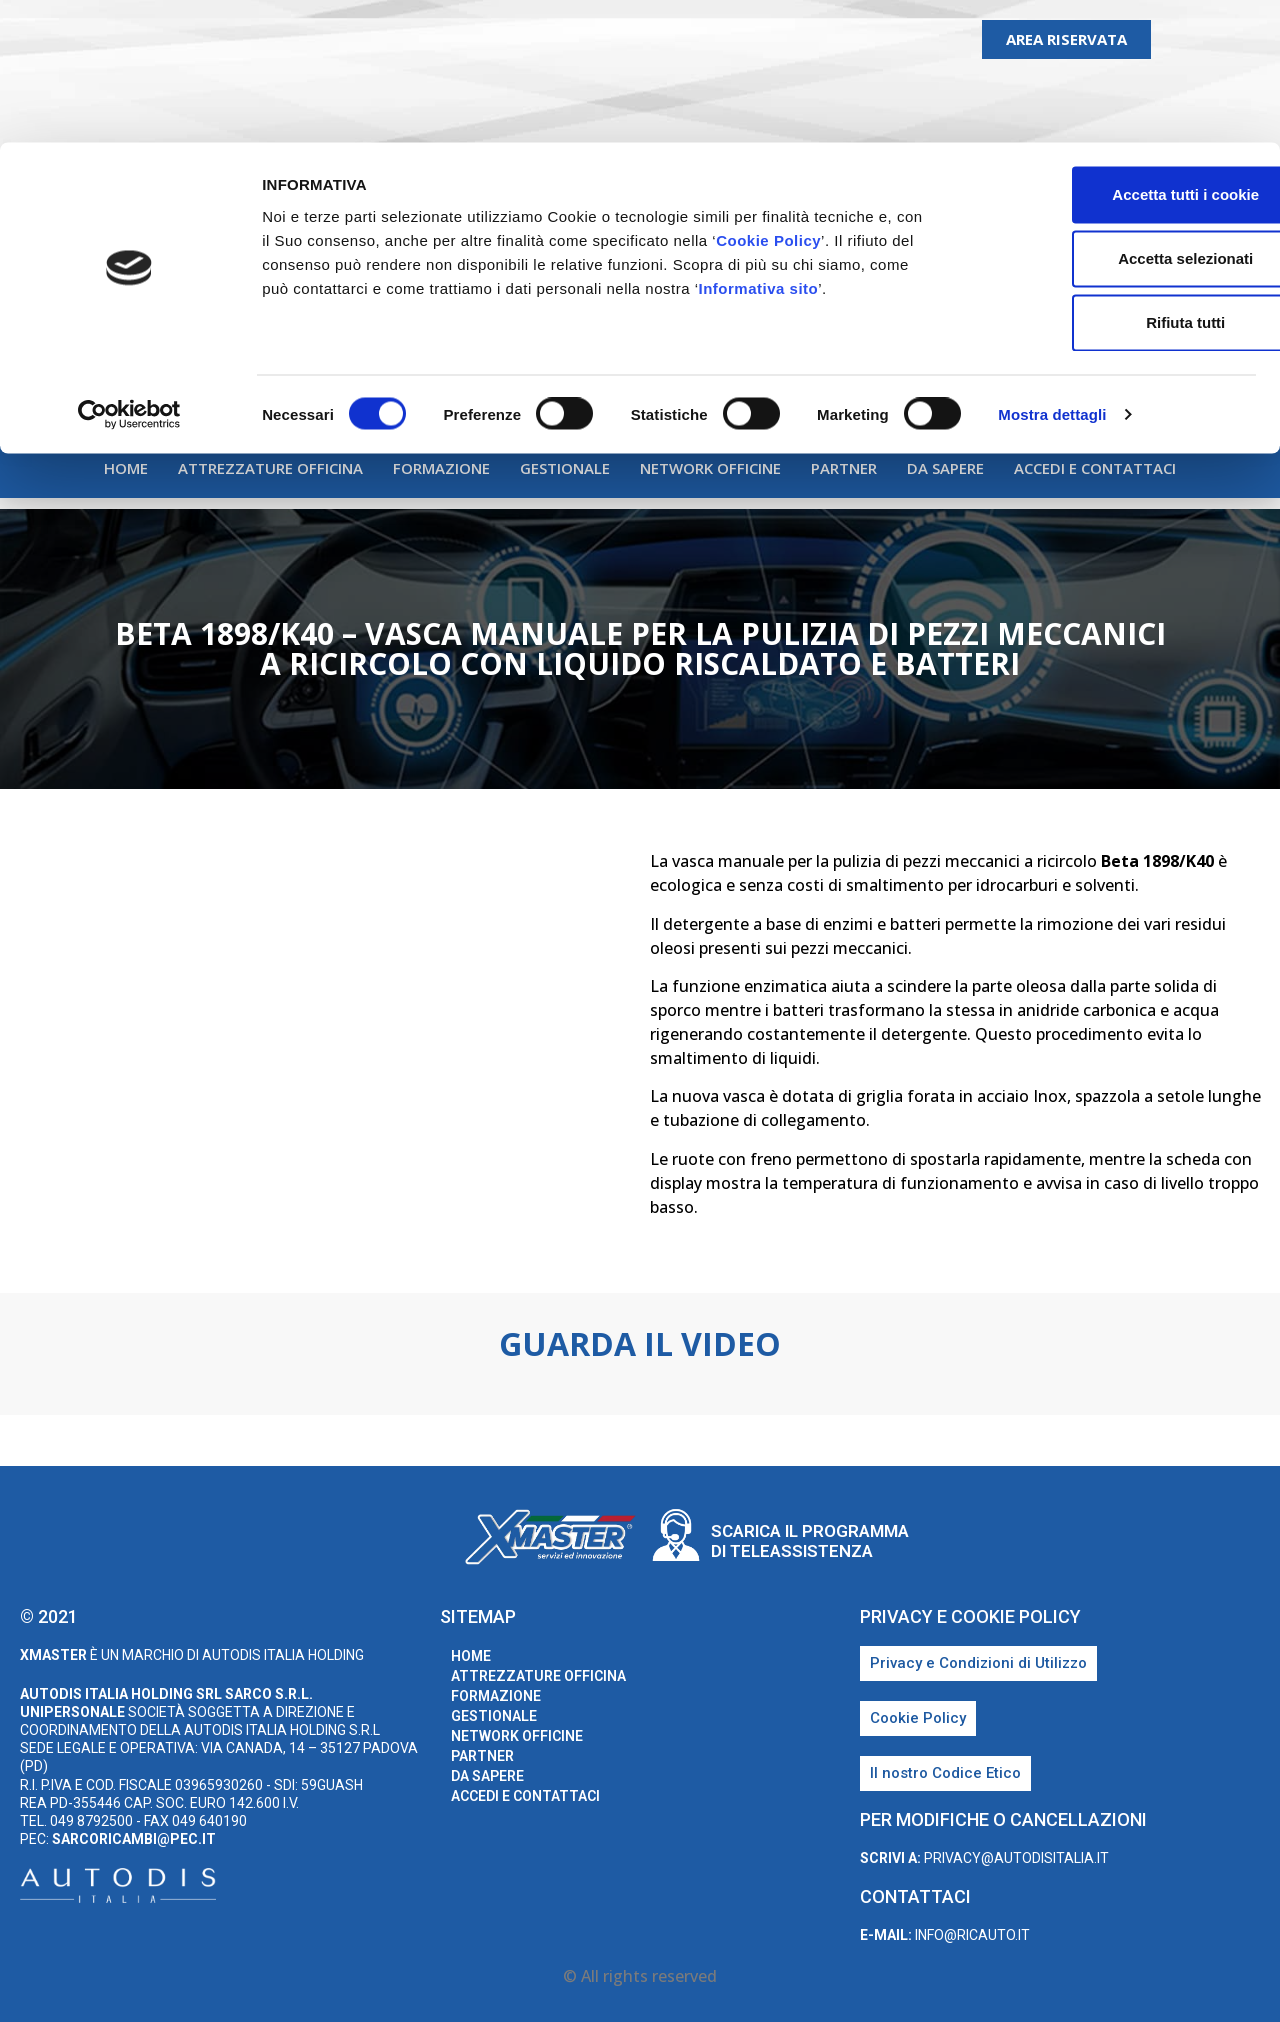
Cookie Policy (768, 96)
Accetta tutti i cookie (1113, 51)
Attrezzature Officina (270, 468)
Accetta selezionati (1112, 115)
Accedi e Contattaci (1095, 468)
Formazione (441, 468)
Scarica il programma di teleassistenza (810, 1541)
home (126, 468)
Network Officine (710, 468)
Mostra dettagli (1052, 271)
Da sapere (945, 468)
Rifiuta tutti (1112, 179)
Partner (844, 468)
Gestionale (565, 468)
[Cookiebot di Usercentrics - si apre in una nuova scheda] (129, 272)
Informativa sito (759, 144)
